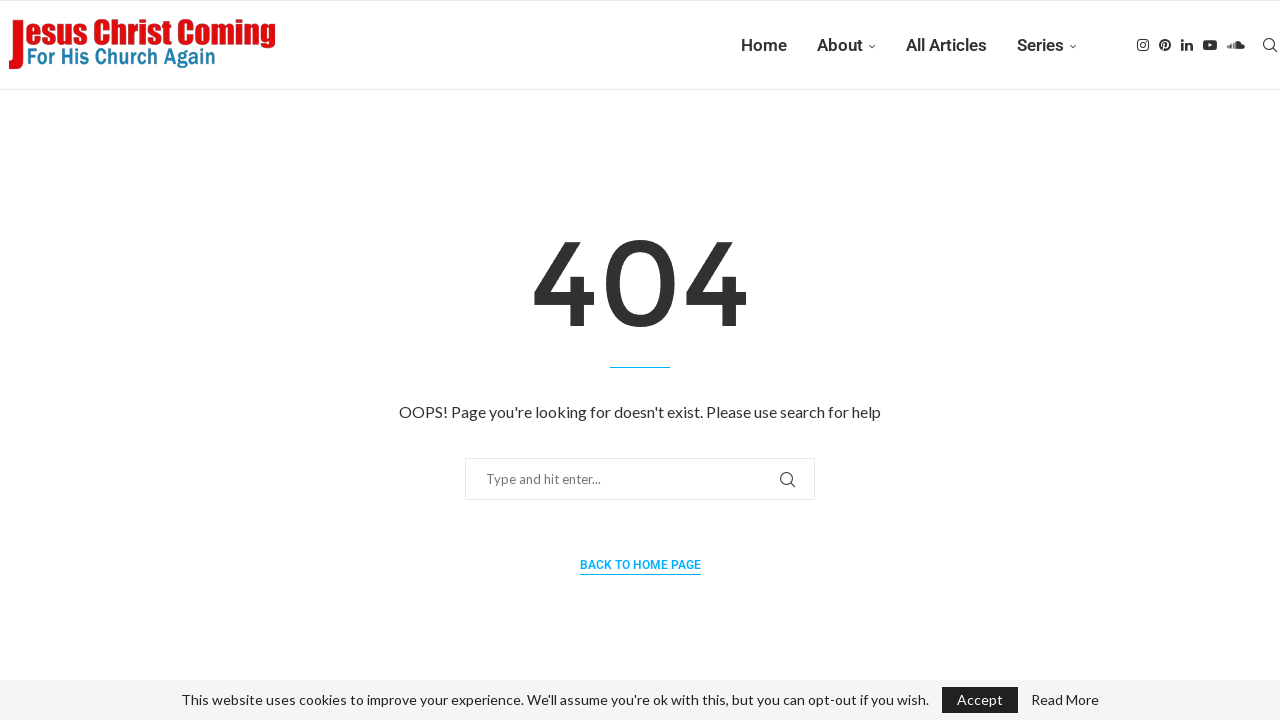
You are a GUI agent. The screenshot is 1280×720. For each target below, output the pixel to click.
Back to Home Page (640, 565)
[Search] (1270, 45)
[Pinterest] (1165, 45)
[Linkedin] (1187, 45)
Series (1040, 45)
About (840, 45)
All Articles (946, 45)
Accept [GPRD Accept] (980, 699)
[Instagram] (1143, 45)
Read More (1065, 700)
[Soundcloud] (1236, 45)
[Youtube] (1210, 45)
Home (764, 45)
